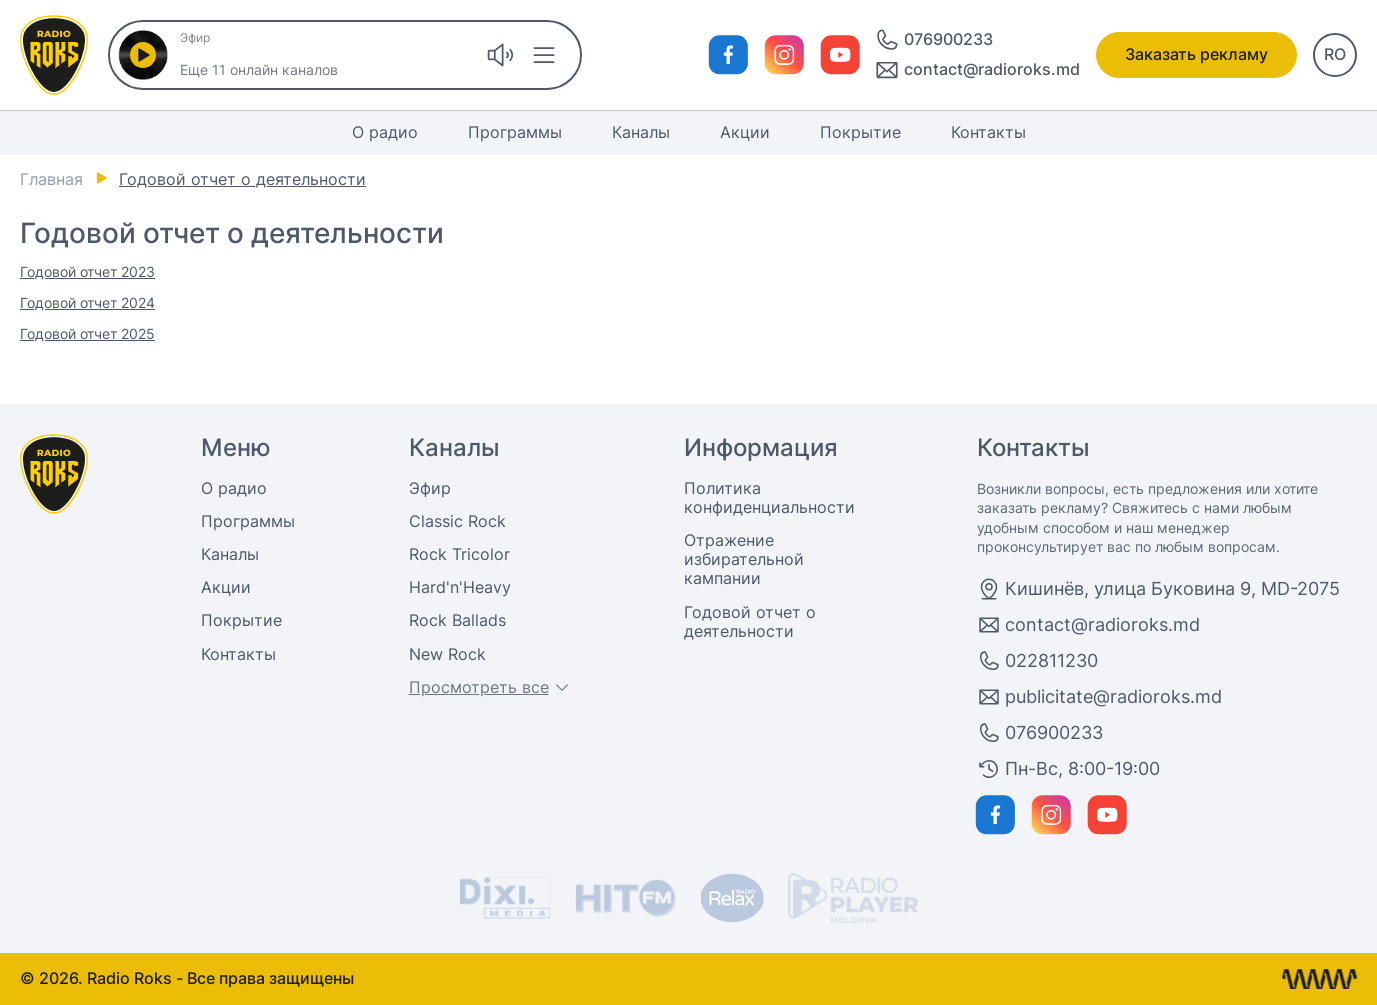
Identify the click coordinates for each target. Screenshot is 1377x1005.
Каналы (641, 132)
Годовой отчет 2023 (87, 271)
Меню (236, 448)
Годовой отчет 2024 (87, 302)
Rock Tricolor (459, 554)
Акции (745, 132)
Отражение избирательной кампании (744, 559)
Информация (761, 448)
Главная (51, 179)
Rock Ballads (457, 620)
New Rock (447, 654)
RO (1335, 54)
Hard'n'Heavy (460, 587)
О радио (385, 132)
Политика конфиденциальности (769, 497)
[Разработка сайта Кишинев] (1319, 979)
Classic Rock (457, 521)
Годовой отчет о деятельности (750, 621)
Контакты (988, 132)
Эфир (430, 488)
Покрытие (860, 132)
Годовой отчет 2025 (87, 333)
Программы (515, 132)
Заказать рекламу (1196, 54)
